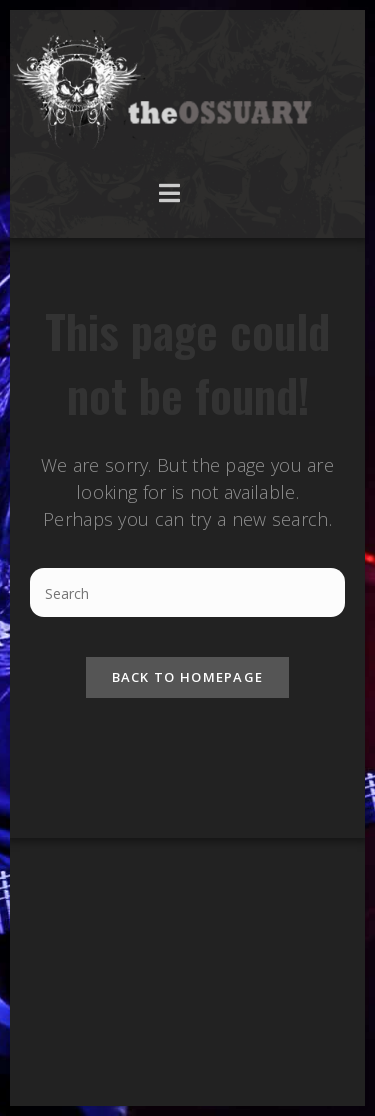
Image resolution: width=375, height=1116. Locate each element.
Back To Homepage (188, 677)
